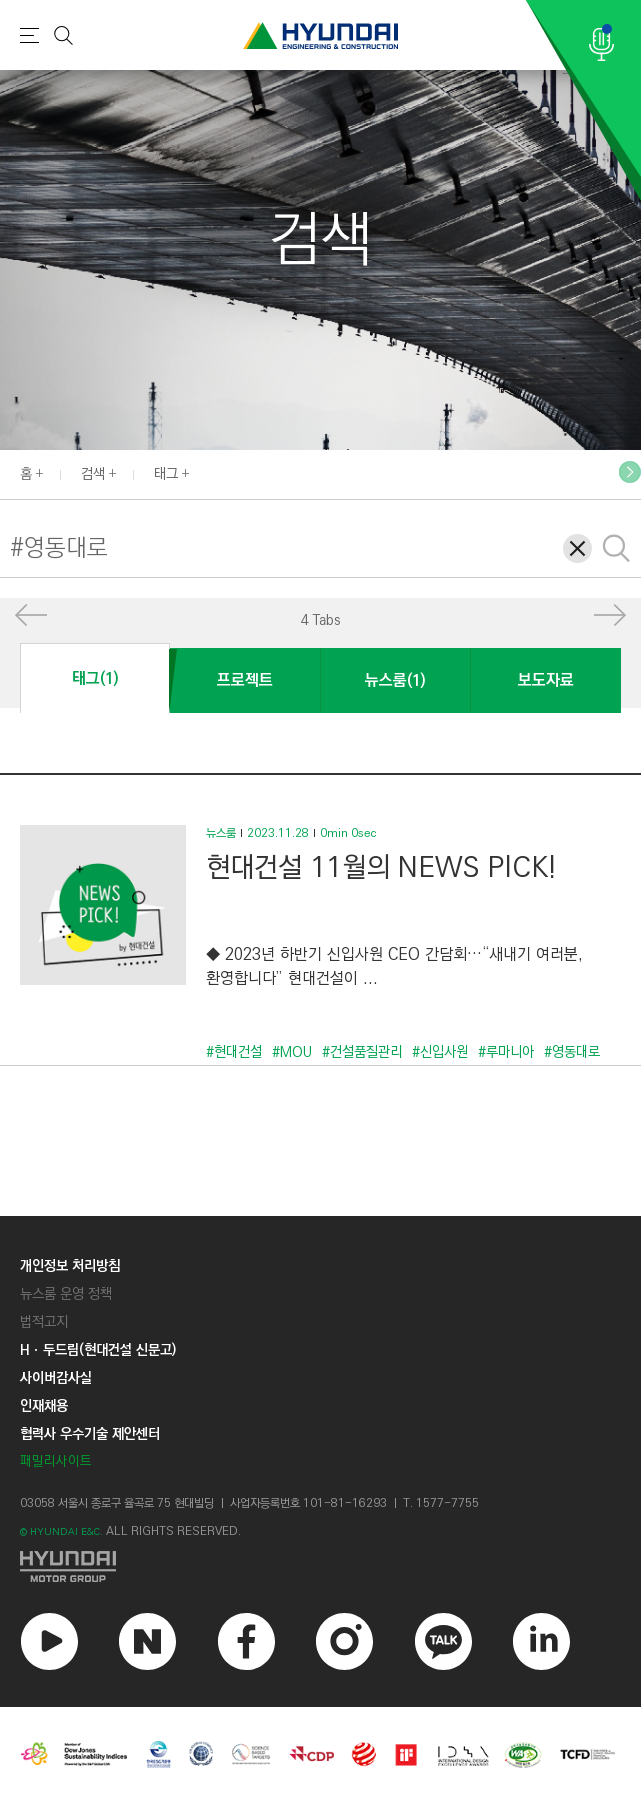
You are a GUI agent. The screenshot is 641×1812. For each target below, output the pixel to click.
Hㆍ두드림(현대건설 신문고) (98, 1350)
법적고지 (44, 1322)
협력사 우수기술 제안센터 (90, 1434)
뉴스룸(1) (395, 680)
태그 (166, 474)
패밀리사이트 (56, 1461)
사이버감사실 (56, 1378)
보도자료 (546, 680)
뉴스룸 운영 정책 (66, 1294)
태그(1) (95, 678)
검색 (93, 474)
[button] (31, 619)
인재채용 (44, 1406)
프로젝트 (245, 680)
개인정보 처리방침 (70, 1266)
